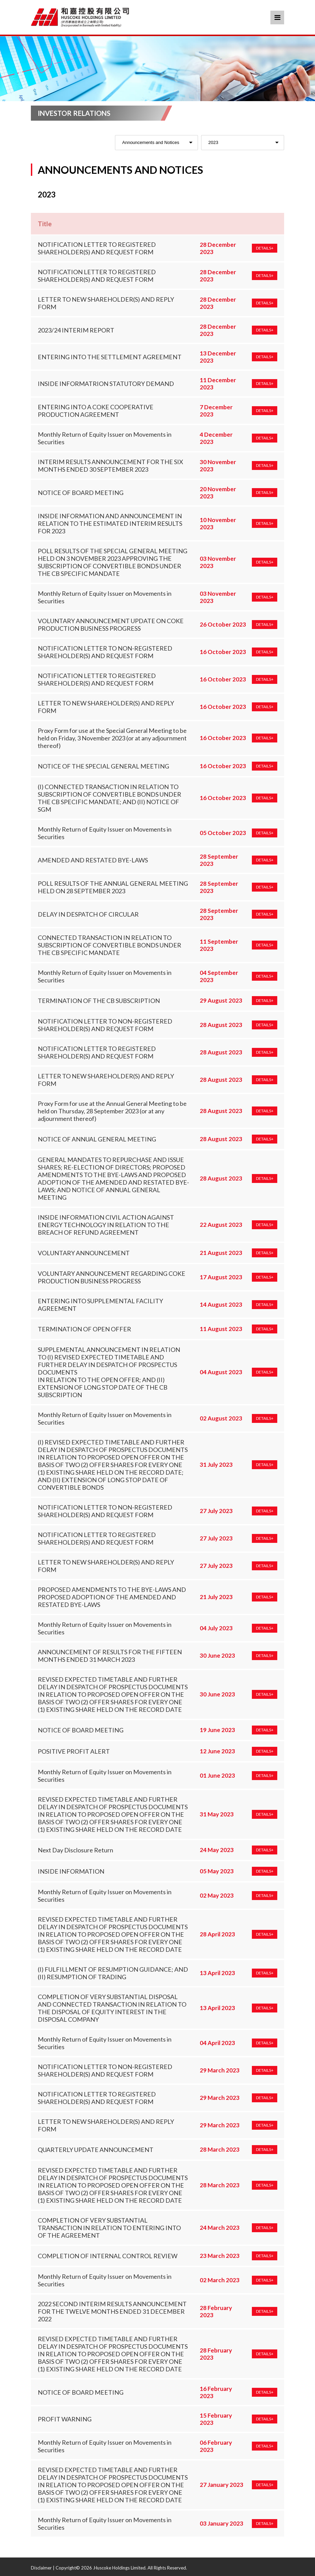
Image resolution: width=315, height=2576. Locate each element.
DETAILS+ (264, 248)
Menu (277, 17)
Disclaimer (41, 2568)
